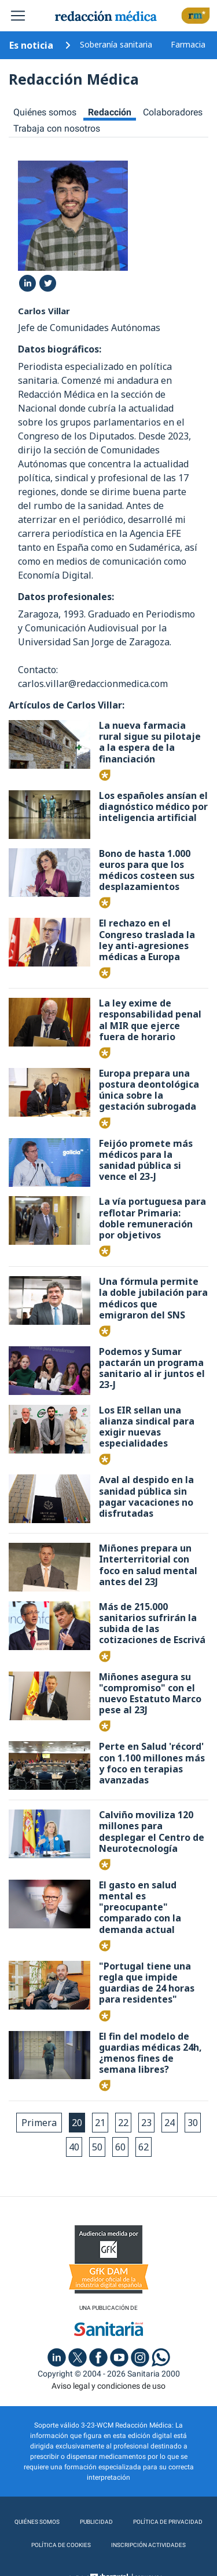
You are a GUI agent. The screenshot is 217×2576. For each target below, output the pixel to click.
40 (74, 2147)
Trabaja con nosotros (56, 128)
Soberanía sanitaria (116, 44)
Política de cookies (61, 2545)
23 (146, 2122)
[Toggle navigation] (18, 15)
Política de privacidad (168, 2522)
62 (143, 2147)
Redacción (109, 112)
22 (123, 2122)
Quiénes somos (44, 112)
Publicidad (96, 2522)
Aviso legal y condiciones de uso (108, 2385)
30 (192, 2122)
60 (120, 2147)
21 (100, 2122)
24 (169, 2122)
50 (97, 2147)
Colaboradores (173, 112)
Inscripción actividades (148, 2545)
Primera (39, 2122)
